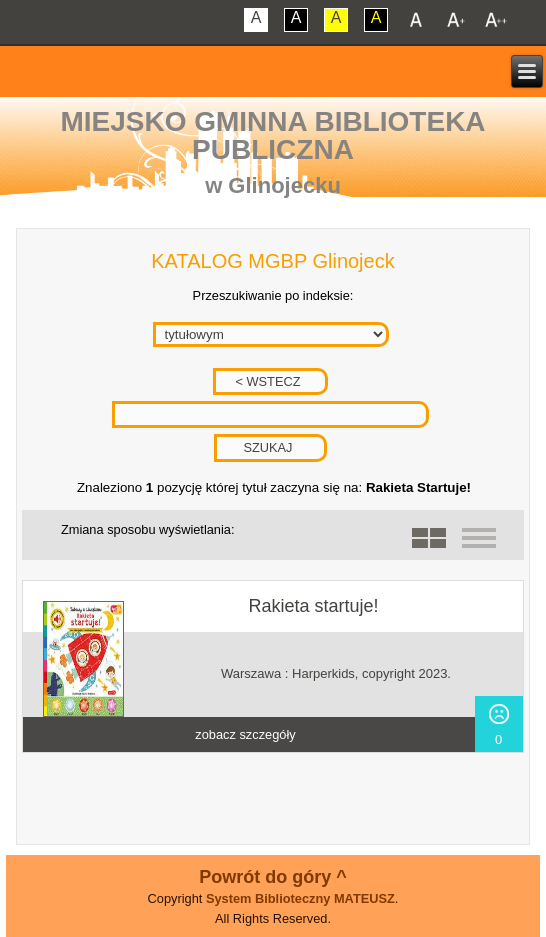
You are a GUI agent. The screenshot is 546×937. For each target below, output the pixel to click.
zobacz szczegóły (245, 734)
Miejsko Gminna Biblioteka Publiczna (272, 135)
